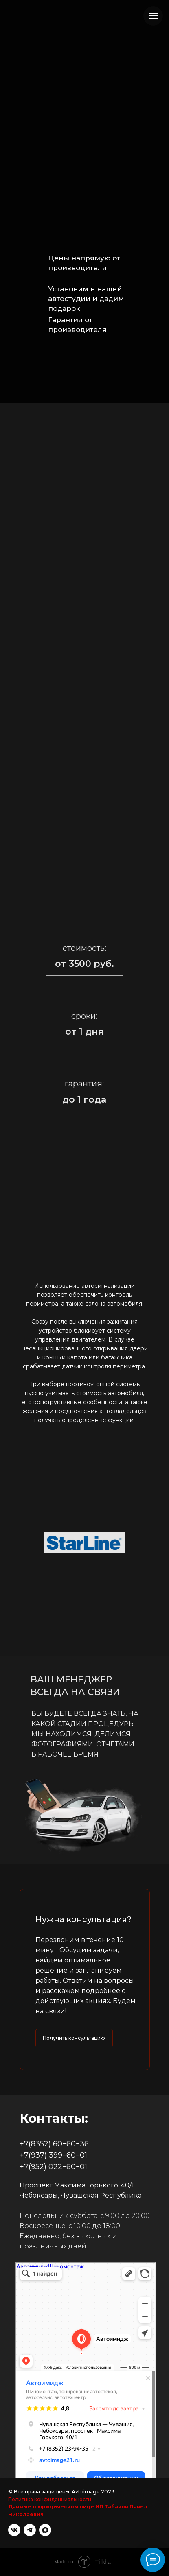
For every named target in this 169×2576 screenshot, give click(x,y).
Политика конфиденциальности (49, 2499)
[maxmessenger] (45, 2530)
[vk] (14, 2530)
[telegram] (30, 2530)
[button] (74, 2038)
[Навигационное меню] (153, 16)
